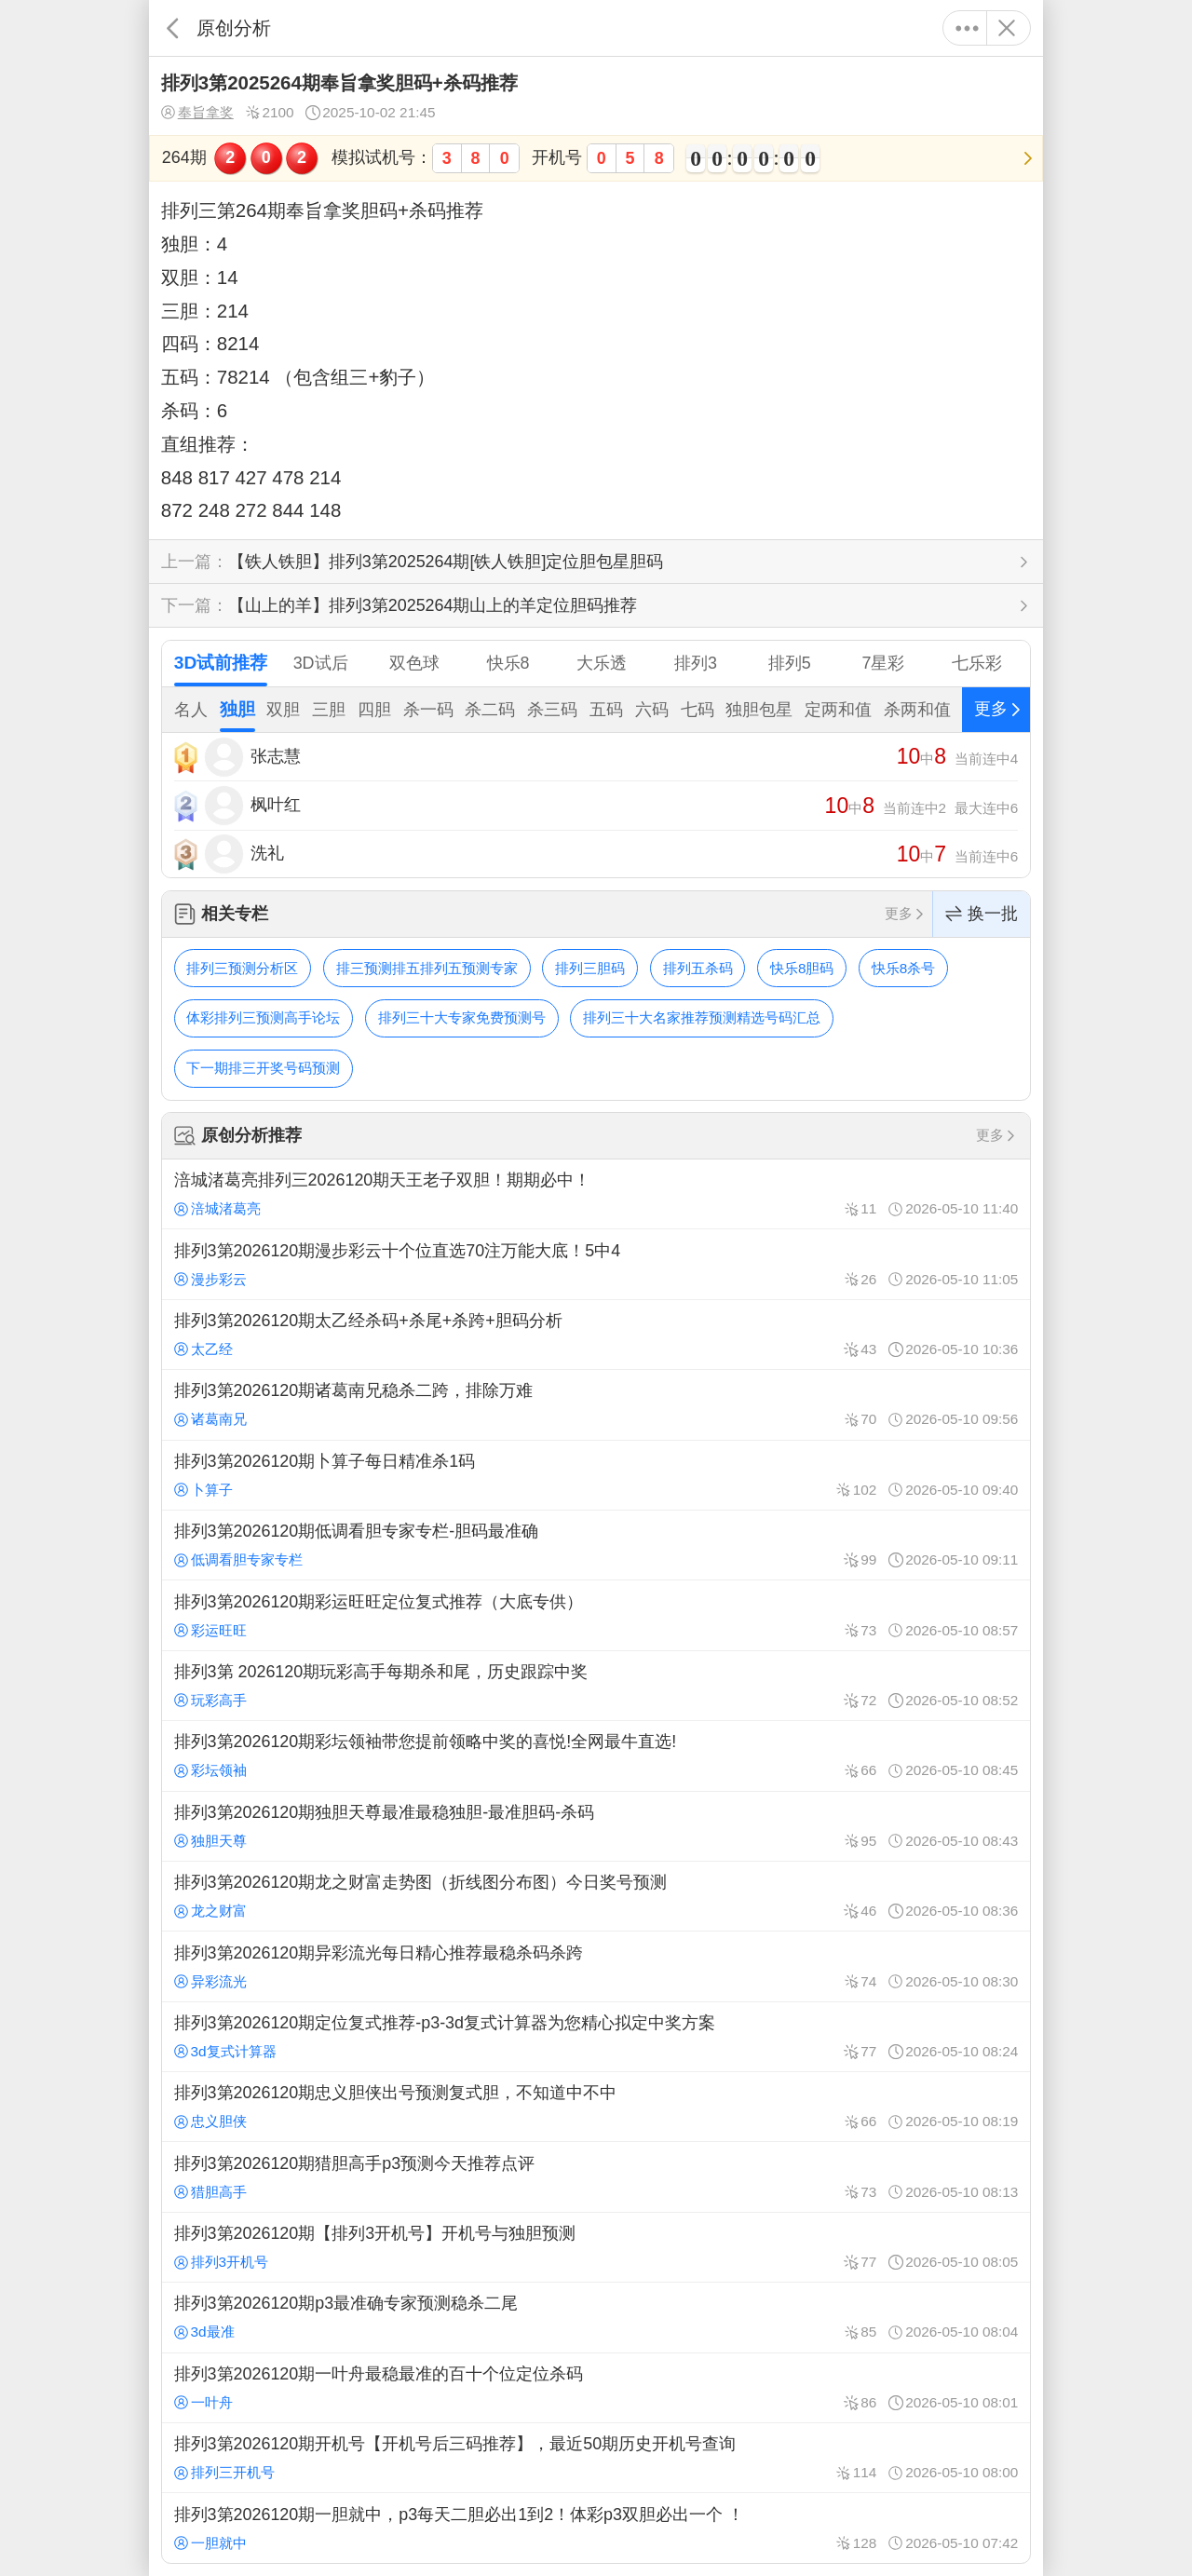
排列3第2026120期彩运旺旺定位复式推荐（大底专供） (596, 1614)
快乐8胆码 (802, 968)
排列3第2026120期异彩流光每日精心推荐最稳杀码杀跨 (596, 1966)
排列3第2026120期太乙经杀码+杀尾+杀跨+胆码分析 (596, 1334)
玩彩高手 (210, 1700)
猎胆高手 (210, 2192)
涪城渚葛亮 (217, 1208)
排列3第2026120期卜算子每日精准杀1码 (596, 1475)
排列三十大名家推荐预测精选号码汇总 (701, 1017)
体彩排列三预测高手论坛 (263, 1017)
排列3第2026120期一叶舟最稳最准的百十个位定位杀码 (596, 2387)
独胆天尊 (210, 1841)
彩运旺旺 (210, 1630)
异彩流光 (210, 1981)
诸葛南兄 (210, 1419)
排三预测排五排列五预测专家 (427, 968)
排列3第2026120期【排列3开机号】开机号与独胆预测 (596, 2247)
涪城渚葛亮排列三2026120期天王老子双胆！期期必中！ (596, 1193)
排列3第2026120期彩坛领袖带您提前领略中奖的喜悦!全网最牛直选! (596, 1755)
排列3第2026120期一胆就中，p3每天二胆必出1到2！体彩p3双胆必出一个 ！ (596, 2527)
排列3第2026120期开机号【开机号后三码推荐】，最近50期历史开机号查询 (596, 2457)
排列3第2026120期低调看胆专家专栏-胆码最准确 (596, 1545)
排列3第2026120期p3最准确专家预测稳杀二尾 (596, 2317)
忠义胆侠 (210, 2121)
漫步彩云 (210, 1279)
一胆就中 (210, 2543)
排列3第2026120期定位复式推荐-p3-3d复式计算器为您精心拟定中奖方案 (596, 2036)
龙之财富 (210, 1910)
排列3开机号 (221, 2262)
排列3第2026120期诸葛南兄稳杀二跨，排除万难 (596, 1404)
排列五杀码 (698, 968)
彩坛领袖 (210, 1770)
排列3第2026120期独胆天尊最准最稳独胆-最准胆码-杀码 (596, 1826)
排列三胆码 (590, 968)
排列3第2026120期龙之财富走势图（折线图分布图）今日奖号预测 (596, 1896)
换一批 (981, 914)
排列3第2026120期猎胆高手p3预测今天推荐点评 (596, 2176)
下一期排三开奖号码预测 (263, 1068)
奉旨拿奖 (197, 112)
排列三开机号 (224, 2472)
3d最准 (204, 2331)
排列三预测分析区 (242, 968)
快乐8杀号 (904, 968)
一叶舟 (203, 2402)
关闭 (1006, 28)
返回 (172, 28)
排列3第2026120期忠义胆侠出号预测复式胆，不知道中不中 (596, 2106)
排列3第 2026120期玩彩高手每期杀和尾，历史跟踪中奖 (596, 1685)
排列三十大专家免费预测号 (462, 1017)
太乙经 (203, 1349)
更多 (967, 28)
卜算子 (203, 1490)
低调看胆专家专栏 (238, 1559)
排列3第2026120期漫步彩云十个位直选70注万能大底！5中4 (596, 1263)
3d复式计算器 (225, 2051)
